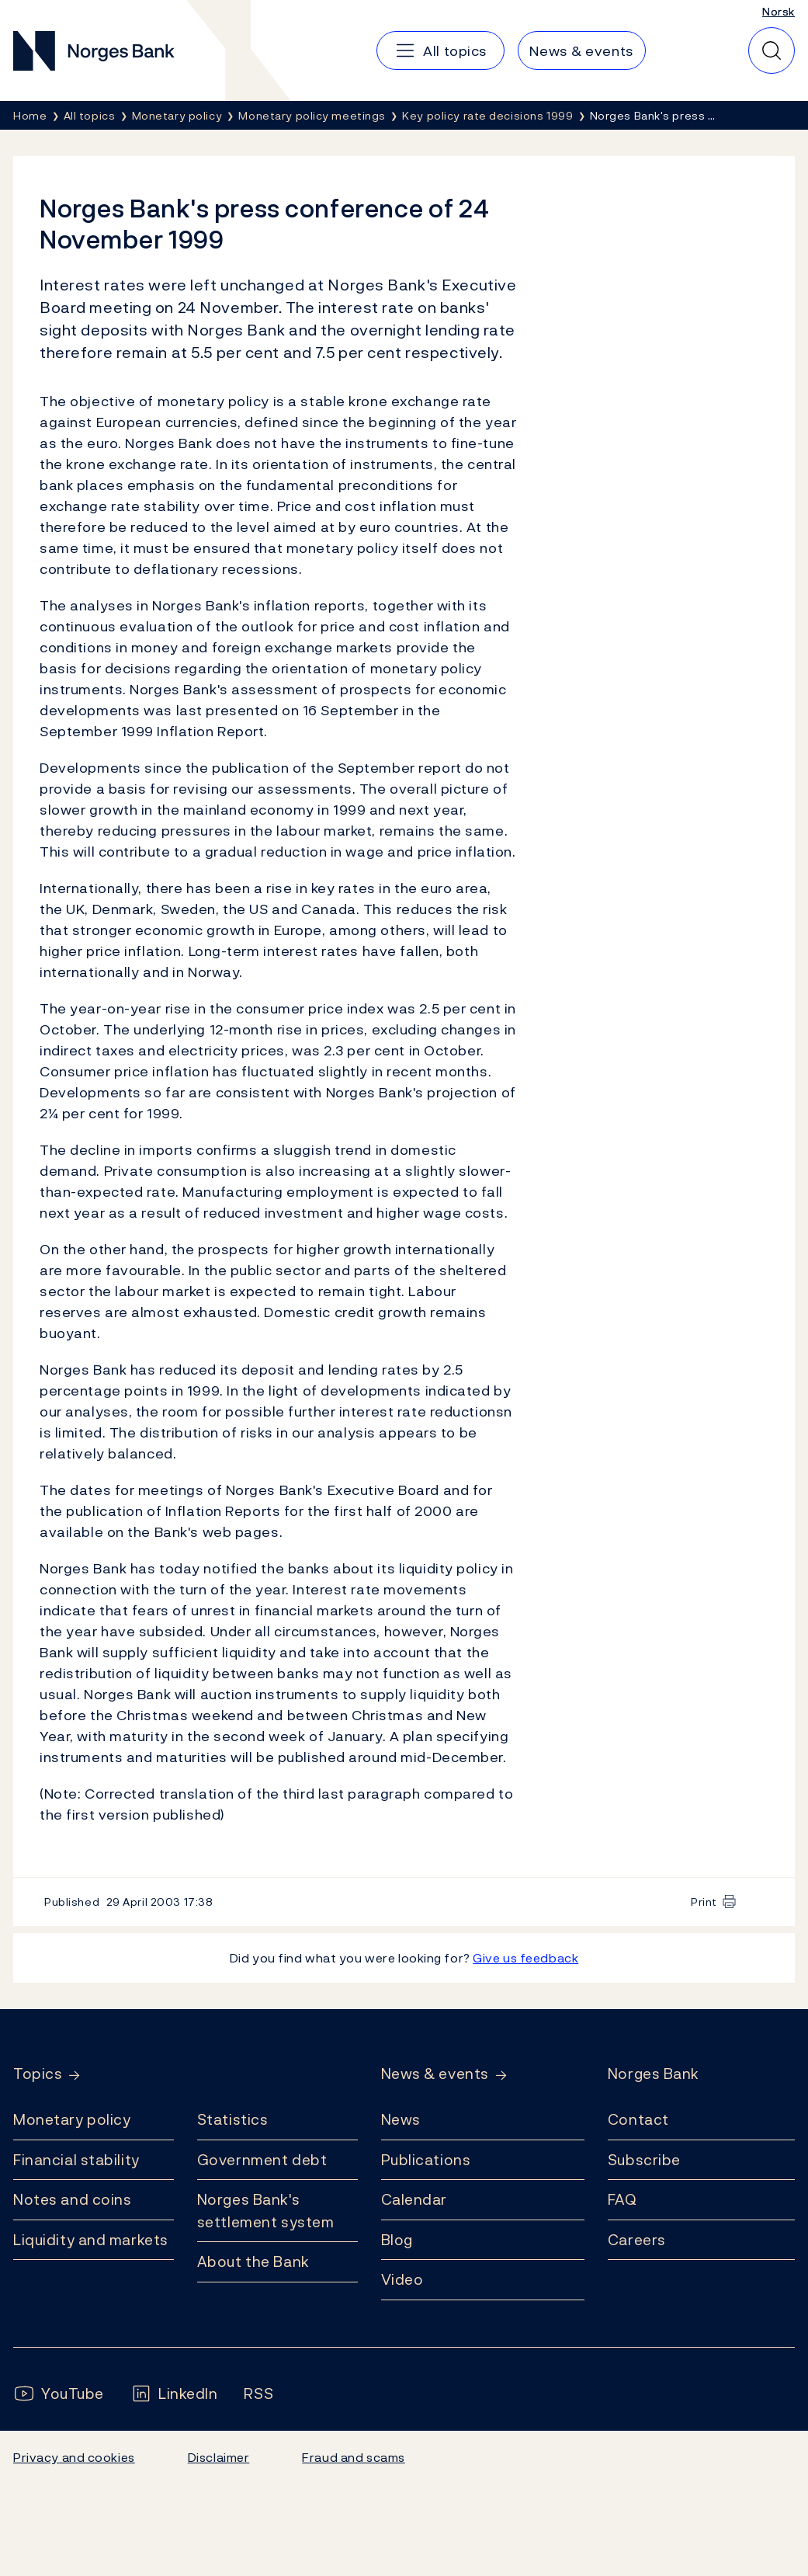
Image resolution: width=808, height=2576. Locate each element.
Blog (397, 2240)
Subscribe (644, 2160)
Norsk (778, 11)
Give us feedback (525, 1958)
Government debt (262, 2160)
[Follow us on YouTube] (58, 2394)
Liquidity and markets (90, 2240)
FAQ (622, 2199)
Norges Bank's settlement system (266, 2210)
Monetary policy (71, 2119)
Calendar (414, 2199)
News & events (435, 2073)
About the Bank (253, 2261)
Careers (637, 2240)
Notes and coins (72, 2199)
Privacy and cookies (74, 2457)
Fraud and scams (353, 2457)
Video (402, 2279)
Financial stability (76, 2160)
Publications (426, 2160)
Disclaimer (219, 2457)
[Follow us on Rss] (258, 2394)
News (401, 2119)
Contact (638, 2119)
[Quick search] (771, 50)
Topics (37, 2073)
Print (704, 1901)
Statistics (233, 2119)
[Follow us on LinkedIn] (174, 2394)
